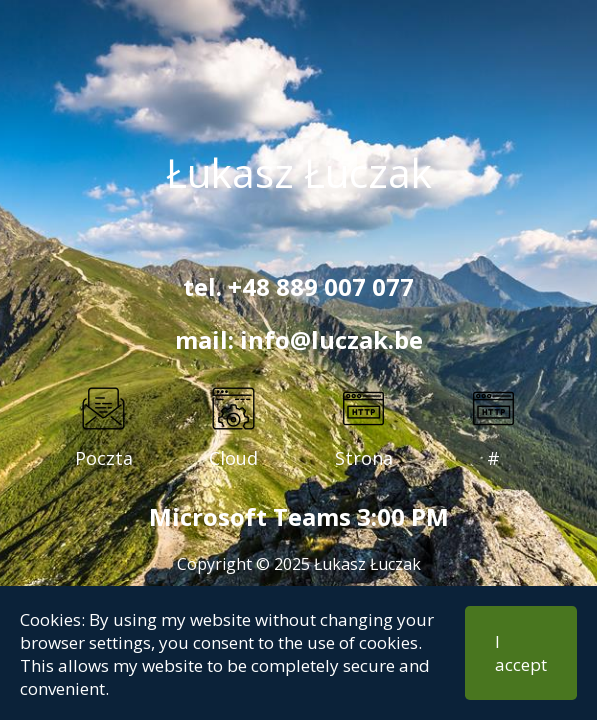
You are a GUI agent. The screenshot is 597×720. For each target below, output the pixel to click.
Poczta (104, 458)
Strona (364, 458)
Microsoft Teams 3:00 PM (299, 516)
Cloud (233, 458)
